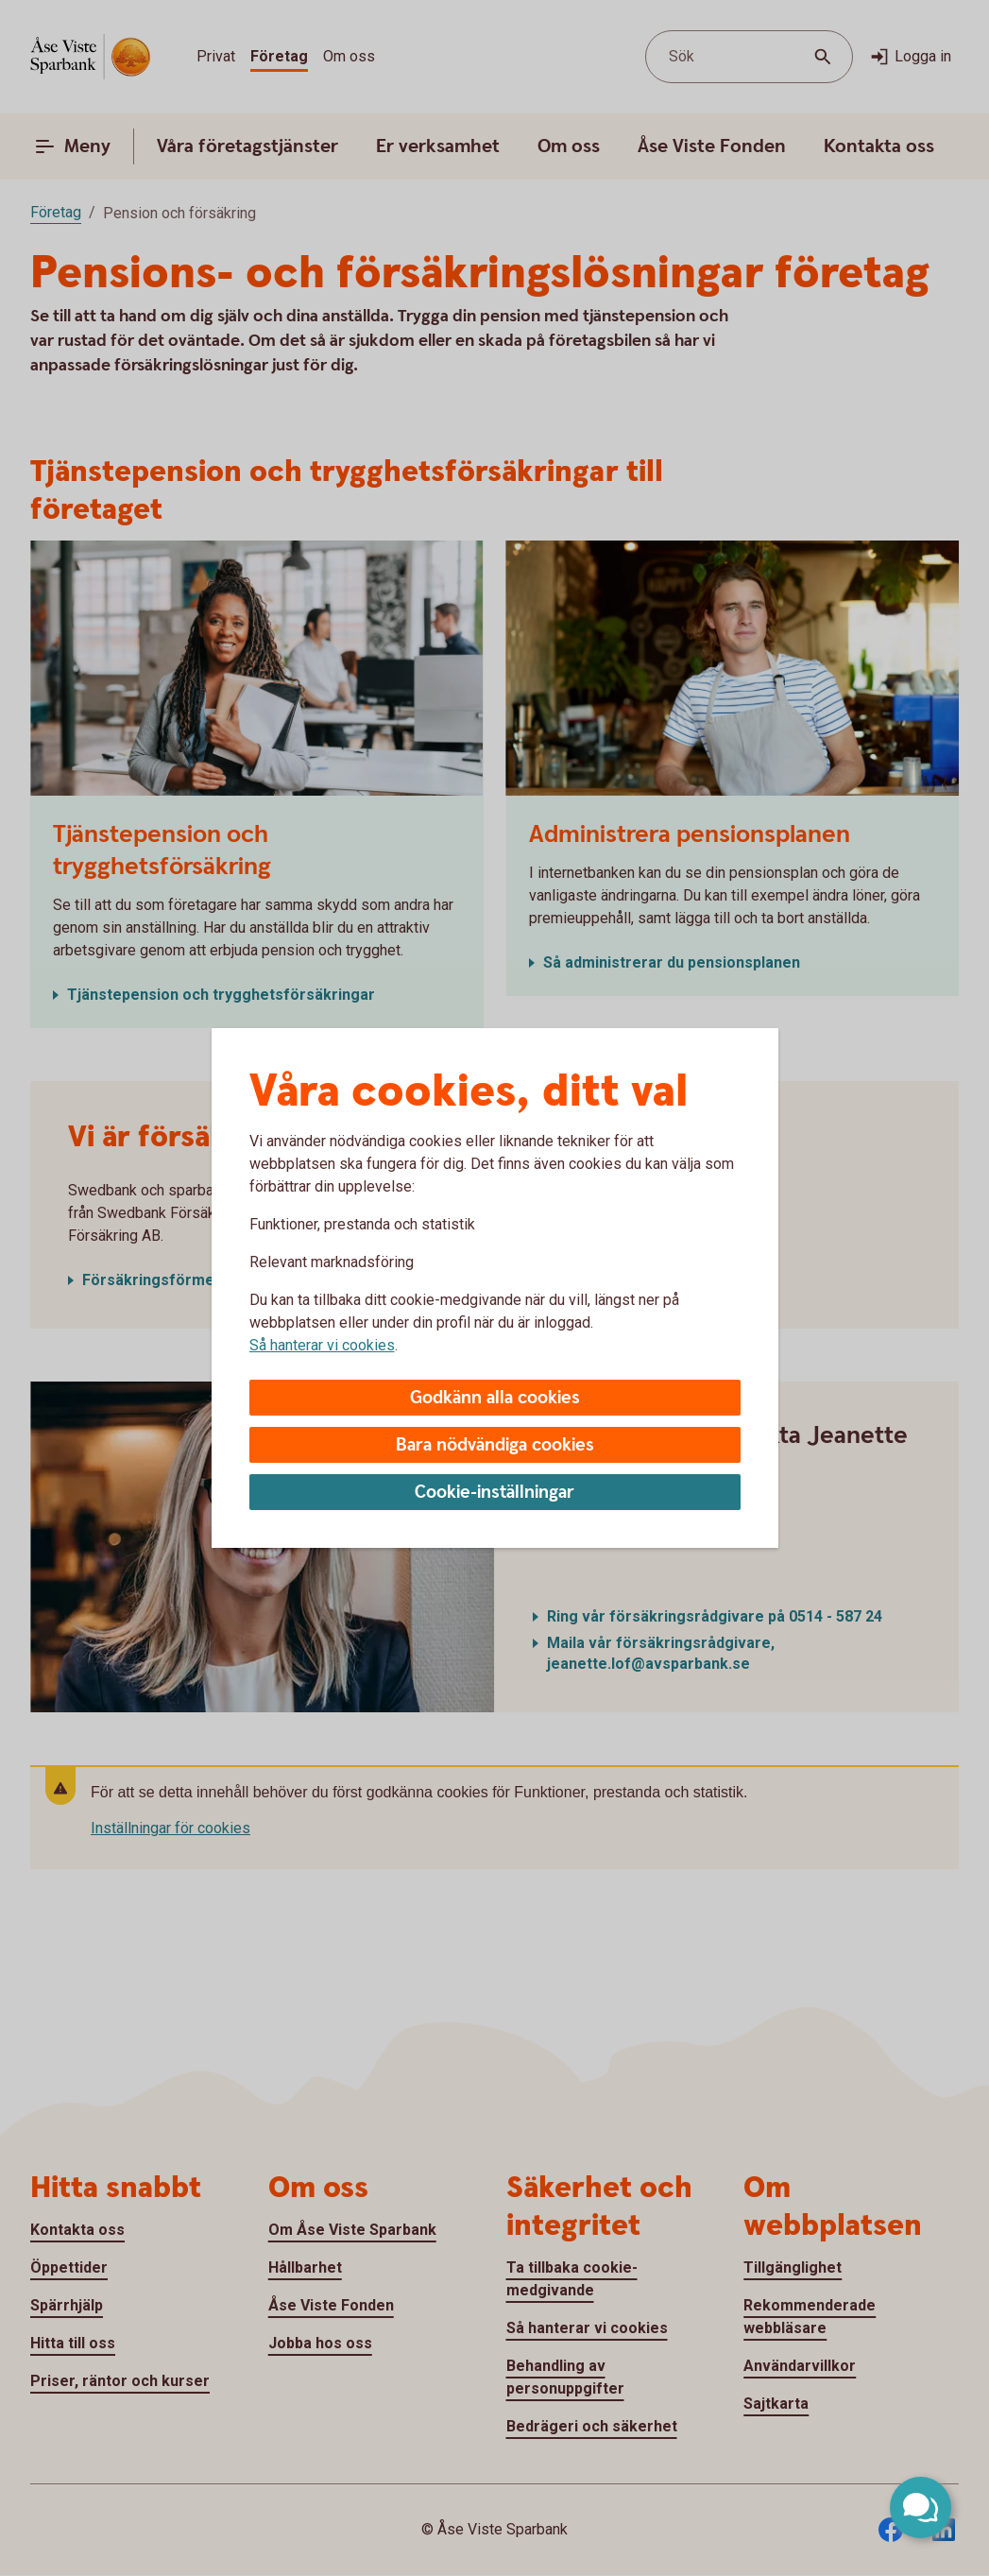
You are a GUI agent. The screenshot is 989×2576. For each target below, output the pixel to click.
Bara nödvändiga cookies (495, 1445)
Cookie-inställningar (494, 1492)
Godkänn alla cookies (495, 1398)
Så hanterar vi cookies (322, 1345)
